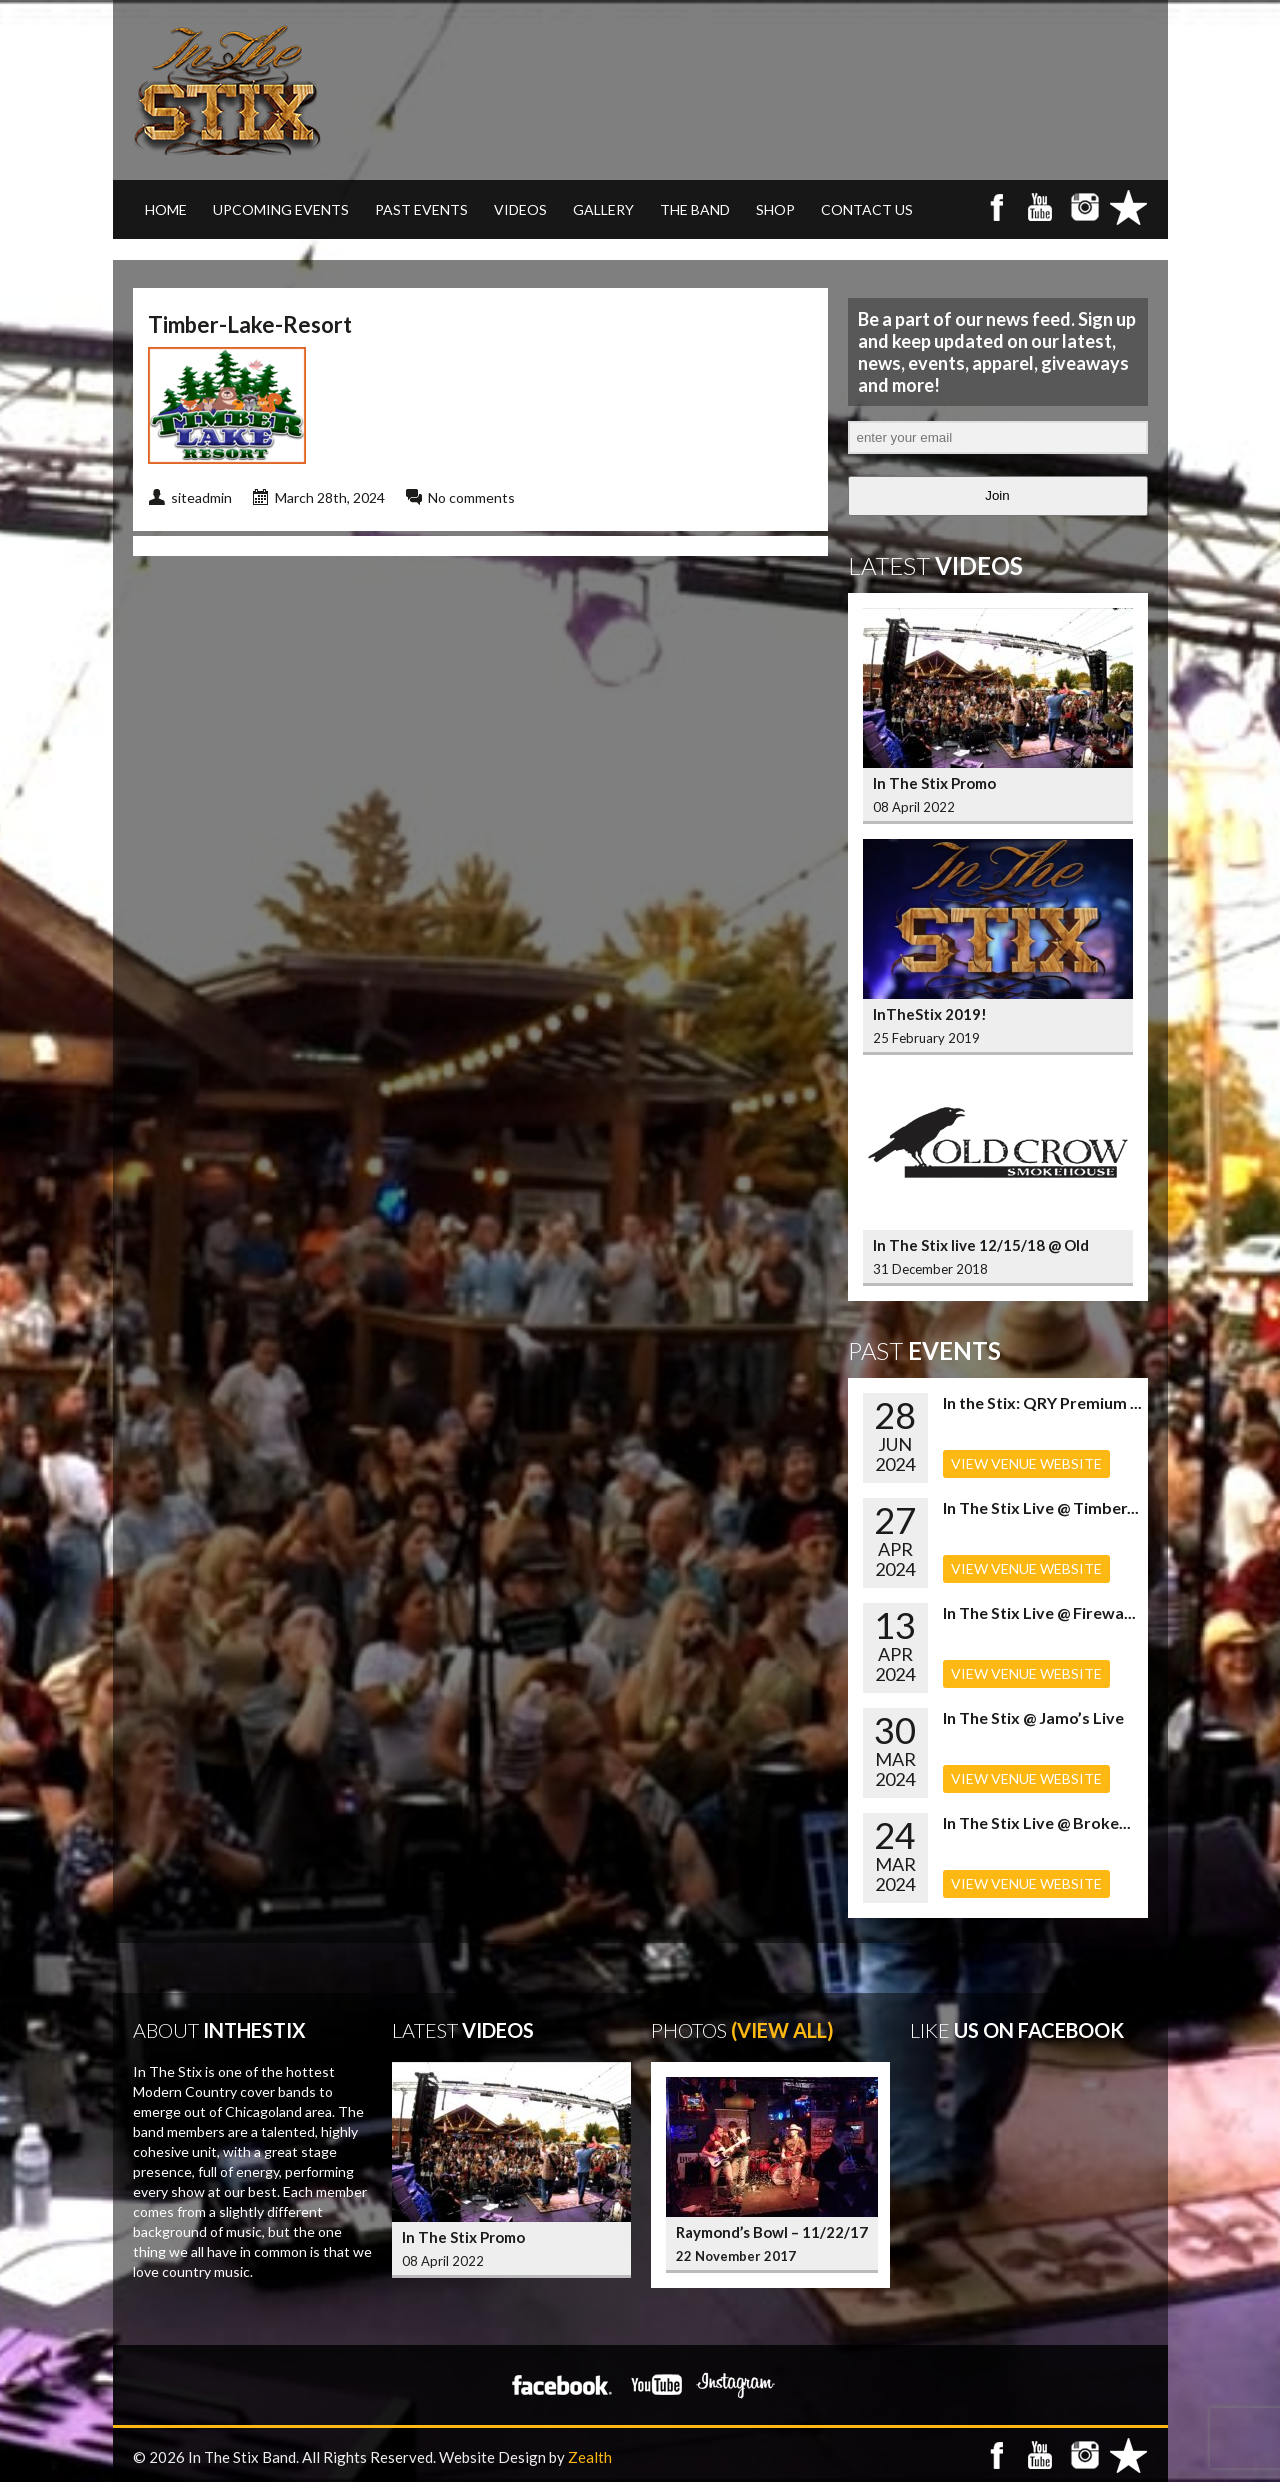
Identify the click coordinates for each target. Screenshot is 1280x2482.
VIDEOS (520, 209)
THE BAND (695, 209)
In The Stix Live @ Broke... (1037, 1822)
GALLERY (603, 209)
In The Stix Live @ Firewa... (1039, 1612)
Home (166, 209)
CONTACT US (867, 209)
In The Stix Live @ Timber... (1041, 1507)
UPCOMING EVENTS (281, 209)
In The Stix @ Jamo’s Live (1033, 1717)
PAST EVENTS (421, 209)
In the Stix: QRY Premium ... (1042, 1402)
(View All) (782, 2030)
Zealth (590, 2457)
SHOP (775, 209)
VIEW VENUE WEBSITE (1026, 1463)
